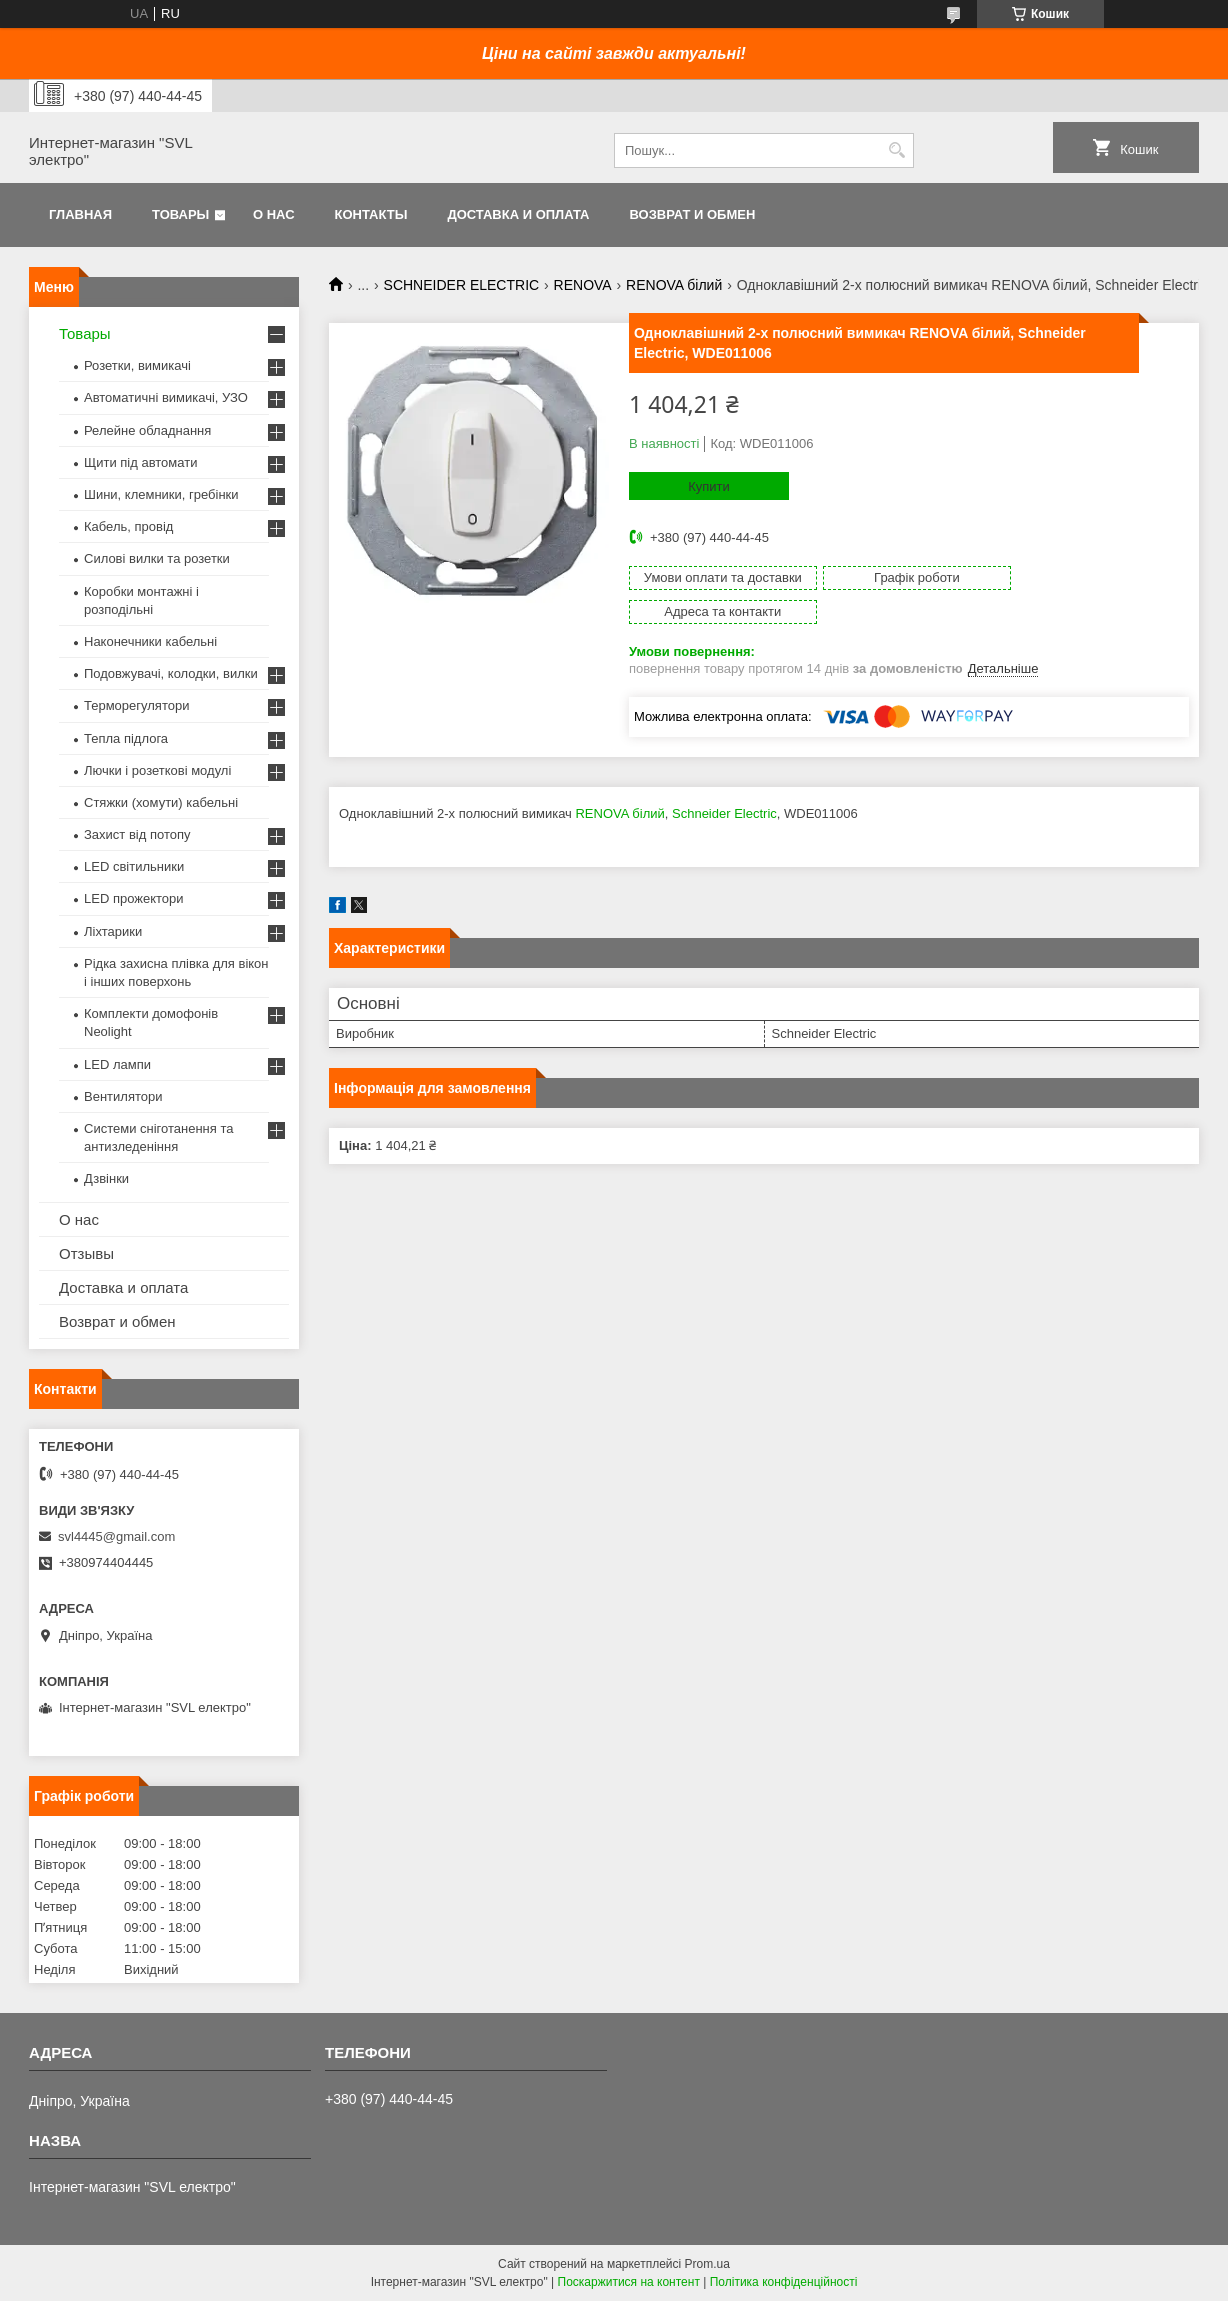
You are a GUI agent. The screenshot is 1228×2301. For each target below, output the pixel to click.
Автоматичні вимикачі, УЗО (166, 397)
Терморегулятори (136, 705)
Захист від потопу (137, 834)
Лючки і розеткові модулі (157, 770)
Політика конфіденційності (784, 2282)
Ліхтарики (113, 931)
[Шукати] (896, 150)
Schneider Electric (724, 779)
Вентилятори (123, 1096)
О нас (274, 214)
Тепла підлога (126, 738)
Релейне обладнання (147, 430)
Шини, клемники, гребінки (161, 494)
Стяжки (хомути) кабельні (161, 802)
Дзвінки (106, 1178)
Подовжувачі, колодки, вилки (171, 673)
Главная (80, 214)
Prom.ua (707, 2264)
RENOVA (583, 285)
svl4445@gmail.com (116, 1536)
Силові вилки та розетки (157, 558)
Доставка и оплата (518, 214)
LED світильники (134, 866)
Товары (180, 214)
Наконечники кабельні (150, 641)
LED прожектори (134, 898)
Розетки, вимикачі (137, 365)
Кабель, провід (128, 526)
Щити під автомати (140, 462)
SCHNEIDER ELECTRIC (462, 285)
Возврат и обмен (692, 214)
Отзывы (86, 1253)
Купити (709, 486)
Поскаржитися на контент (629, 2282)
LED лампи (117, 1064)
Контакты (371, 214)
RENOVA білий (674, 285)
